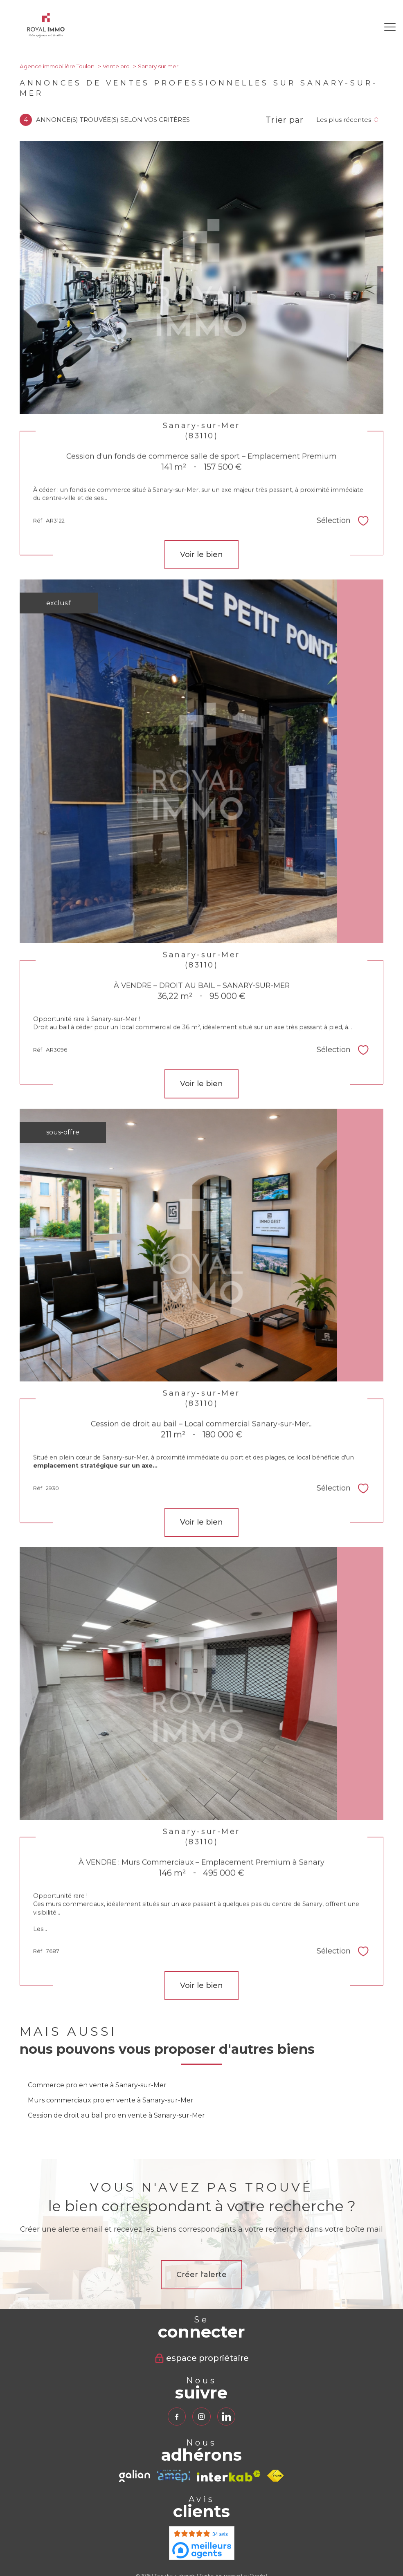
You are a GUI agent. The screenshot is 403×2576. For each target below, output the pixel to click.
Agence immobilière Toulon (57, 66)
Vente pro (116, 66)
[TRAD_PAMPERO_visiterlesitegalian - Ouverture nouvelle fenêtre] (134, 2476)
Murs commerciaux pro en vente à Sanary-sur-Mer (111, 2100)
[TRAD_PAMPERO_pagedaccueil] (45, 35)
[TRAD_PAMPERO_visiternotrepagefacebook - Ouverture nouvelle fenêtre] (177, 2417)
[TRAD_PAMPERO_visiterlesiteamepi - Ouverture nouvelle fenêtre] (173, 2476)
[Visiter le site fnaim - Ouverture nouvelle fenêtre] (275, 2476)
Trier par (285, 120)
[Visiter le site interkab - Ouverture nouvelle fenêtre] (229, 2476)
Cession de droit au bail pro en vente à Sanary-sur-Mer (116, 2115)
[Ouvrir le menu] (390, 27)
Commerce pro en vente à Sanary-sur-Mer (97, 2085)
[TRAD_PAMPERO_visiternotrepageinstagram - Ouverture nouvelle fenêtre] (201, 2417)
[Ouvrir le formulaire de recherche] (364, 27)
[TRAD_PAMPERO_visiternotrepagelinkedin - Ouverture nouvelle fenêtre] (226, 2417)
